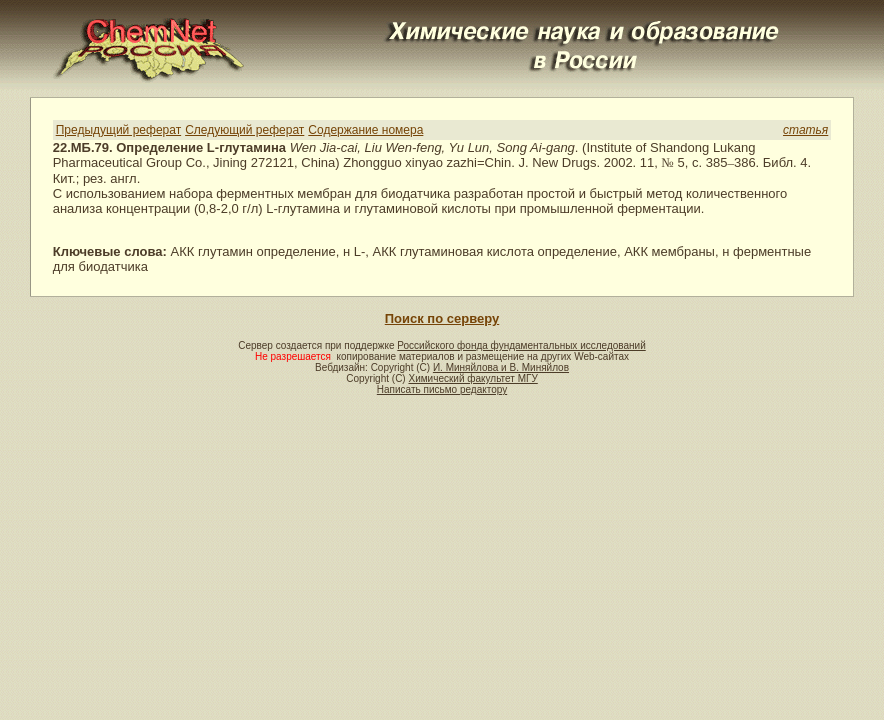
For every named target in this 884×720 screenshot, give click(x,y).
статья (805, 130)
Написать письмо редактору (442, 389)
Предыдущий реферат (118, 130)
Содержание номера (365, 130)
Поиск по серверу (442, 318)
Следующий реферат (244, 130)
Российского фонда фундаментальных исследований (521, 345)
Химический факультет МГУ (472, 378)
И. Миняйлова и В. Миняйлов (501, 367)
